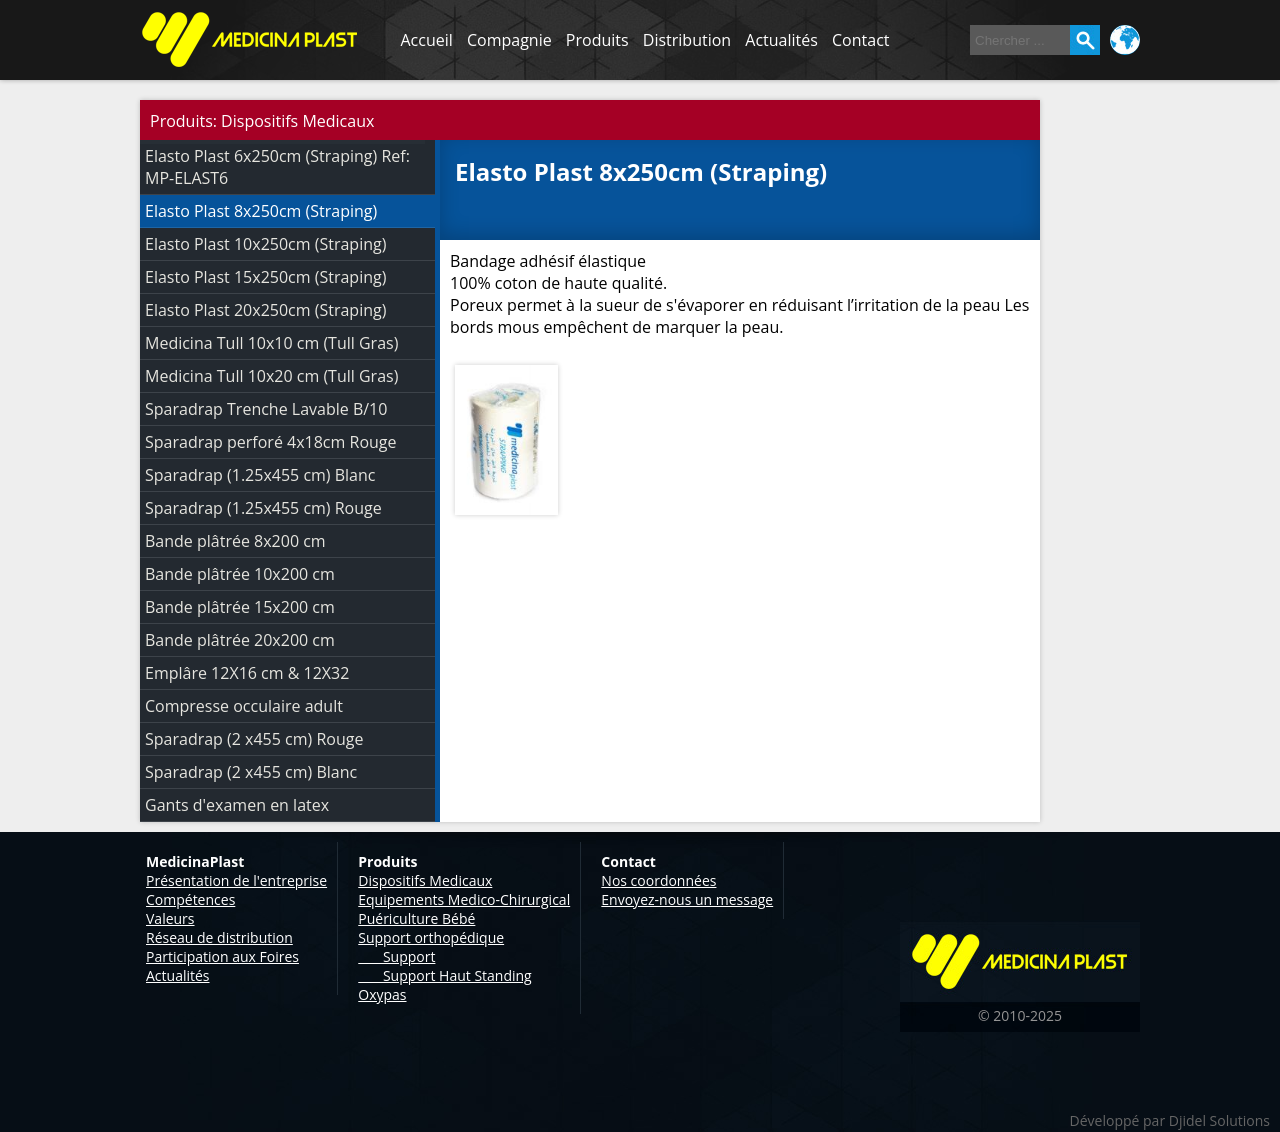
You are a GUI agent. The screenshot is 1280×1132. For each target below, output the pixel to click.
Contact (860, 40)
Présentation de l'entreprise (236, 880)
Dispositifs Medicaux (425, 880)
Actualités (781, 40)
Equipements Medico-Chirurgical (464, 899)
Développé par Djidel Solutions (1170, 1120)
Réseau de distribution (219, 937)
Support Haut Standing (444, 975)
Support (396, 956)
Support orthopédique (431, 937)
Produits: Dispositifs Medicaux (262, 121)
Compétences (190, 899)
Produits (597, 40)
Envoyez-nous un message (687, 899)
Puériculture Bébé (416, 918)
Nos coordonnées (658, 880)
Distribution (687, 40)
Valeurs (170, 918)
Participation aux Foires (222, 956)
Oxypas (382, 994)
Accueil (427, 40)
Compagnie (509, 40)
